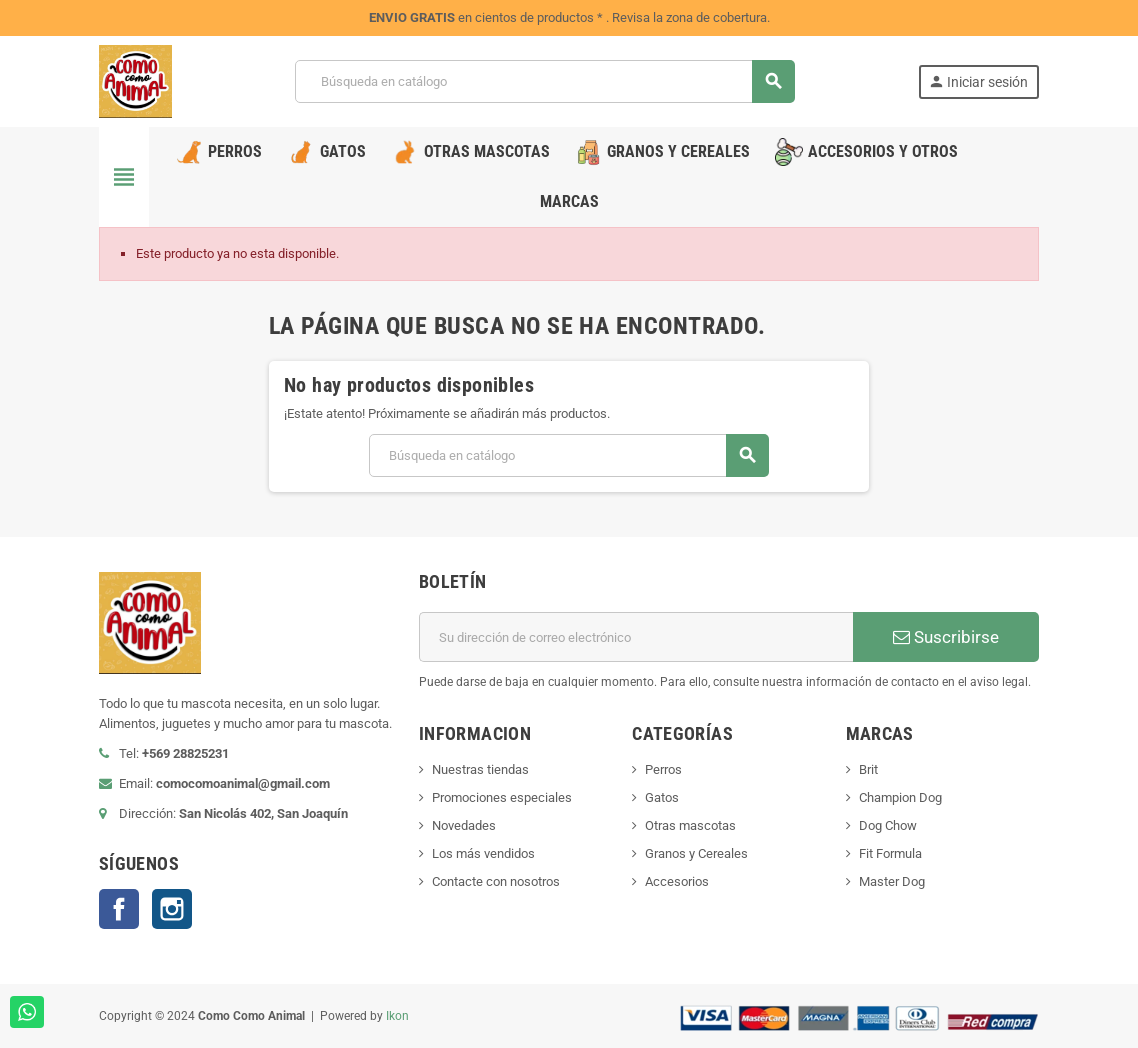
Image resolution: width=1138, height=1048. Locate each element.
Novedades (464, 825)
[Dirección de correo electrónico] (636, 637)
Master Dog (892, 881)
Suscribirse (946, 637)
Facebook (119, 909)
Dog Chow (888, 825)
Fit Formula (890, 853)
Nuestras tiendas (480, 769)
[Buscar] (544, 81)
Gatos (662, 797)
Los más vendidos (483, 853)
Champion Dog (900, 797)
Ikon (397, 1016)
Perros (663, 769)
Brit (868, 769)
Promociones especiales (502, 797)
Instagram (172, 909)
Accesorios (677, 881)
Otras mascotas (690, 825)
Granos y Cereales (696, 853)
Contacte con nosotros (496, 881)
